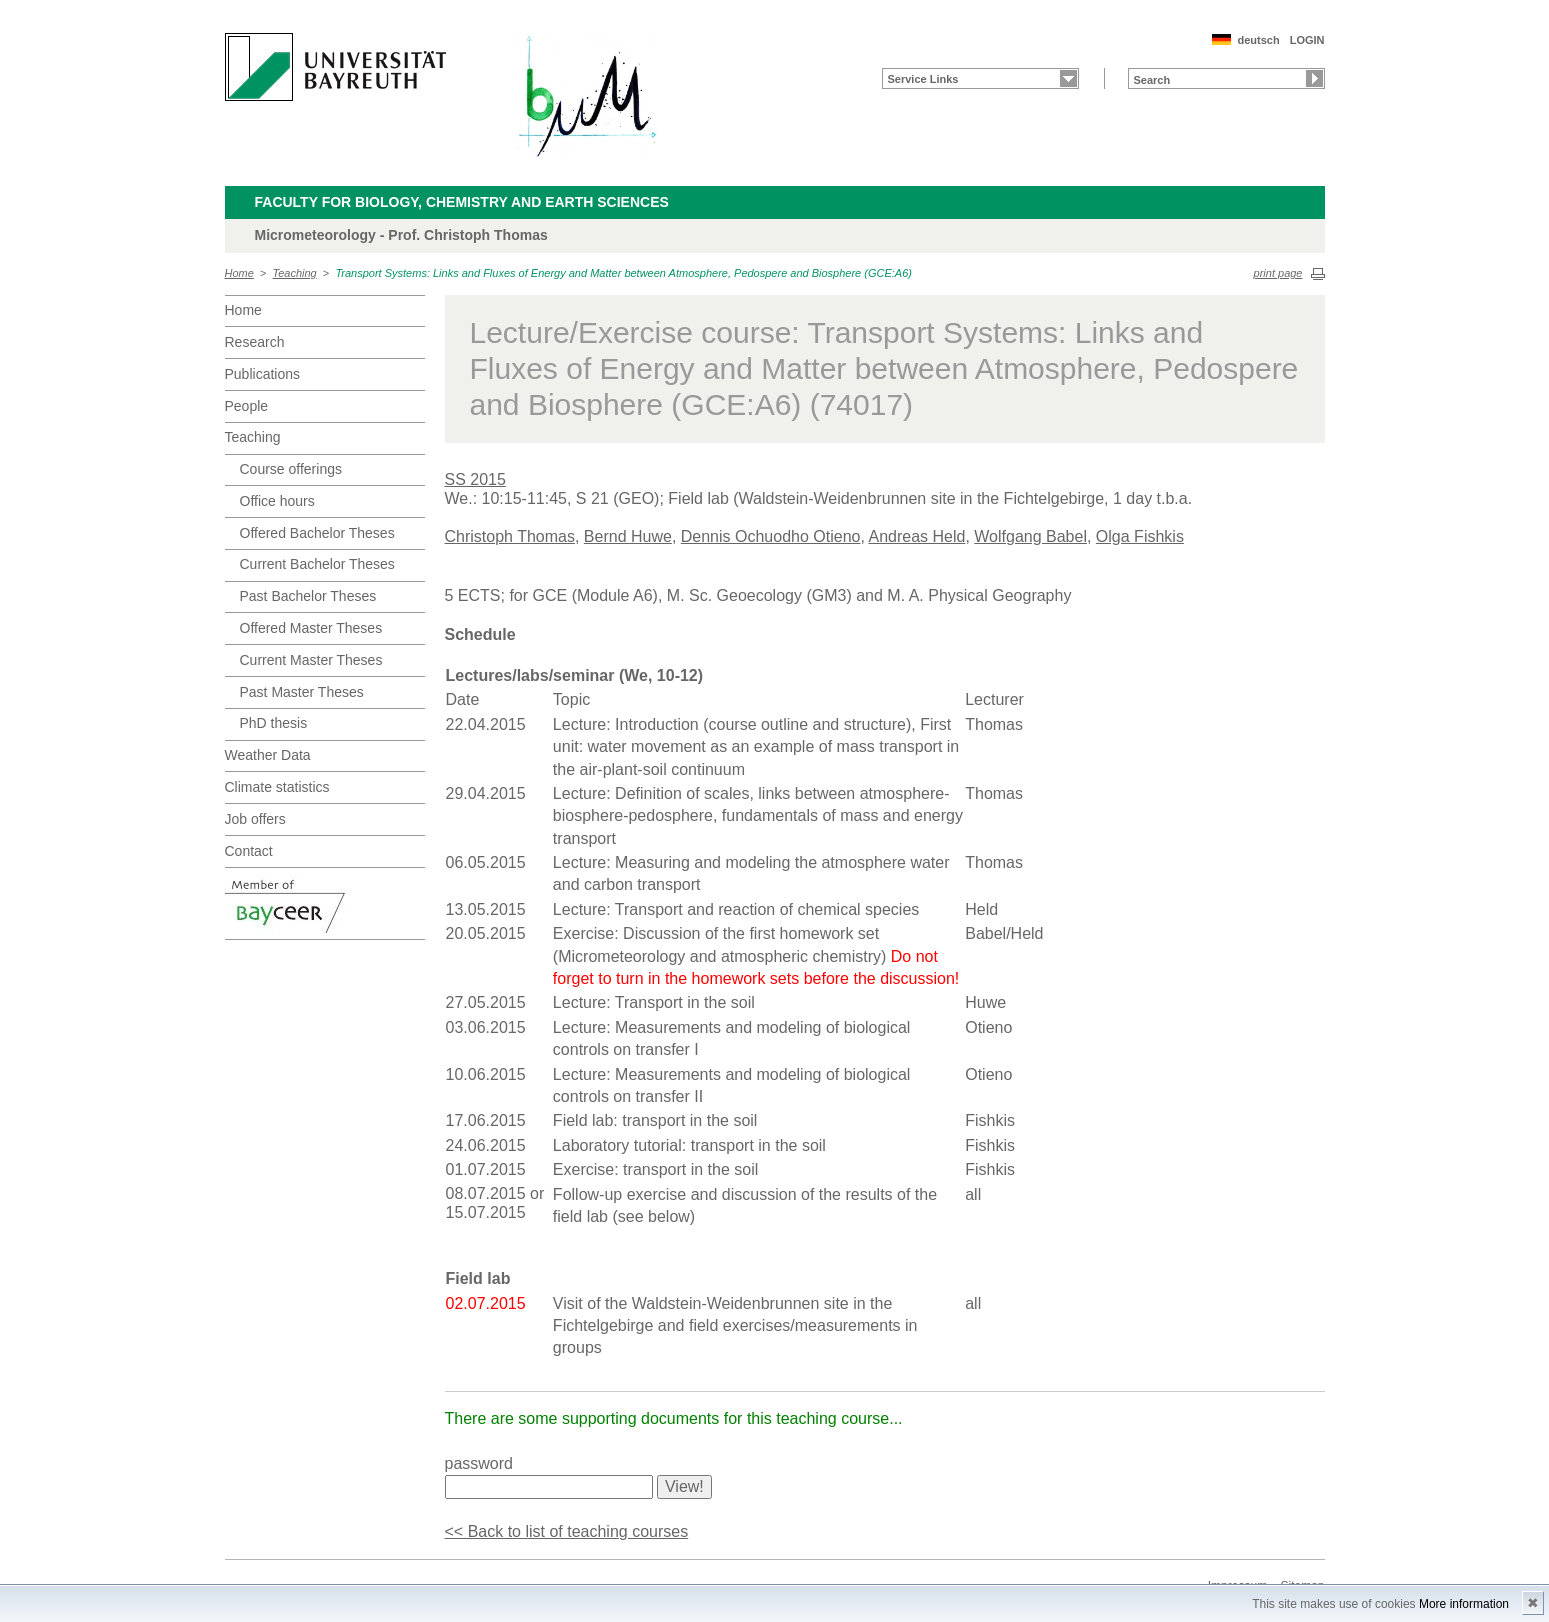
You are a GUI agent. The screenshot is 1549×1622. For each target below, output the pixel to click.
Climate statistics (277, 787)
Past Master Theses (302, 692)
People (247, 406)
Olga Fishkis (1140, 536)
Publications (263, 374)
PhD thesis (274, 723)
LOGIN (1307, 40)
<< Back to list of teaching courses (567, 1531)
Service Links (923, 79)
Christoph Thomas (510, 536)
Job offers (255, 819)
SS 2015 (475, 479)
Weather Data (268, 755)
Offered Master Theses (311, 628)
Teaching (295, 273)
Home (239, 273)
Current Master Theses (311, 660)
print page (1278, 273)
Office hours (277, 501)
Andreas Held (916, 536)
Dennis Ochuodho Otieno (771, 536)
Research (255, 342)
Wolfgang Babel (1030, 536)
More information (1464, 1604)
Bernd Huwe (628, 536)
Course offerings (291, 469)
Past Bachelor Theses (308, 596)
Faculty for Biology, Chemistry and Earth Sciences (462, 202)
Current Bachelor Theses (317, 564)
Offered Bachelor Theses (317, 533)
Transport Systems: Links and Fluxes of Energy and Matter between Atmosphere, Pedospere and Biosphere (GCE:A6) (623, 273)
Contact (249, 851)
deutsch (1258, 40)
